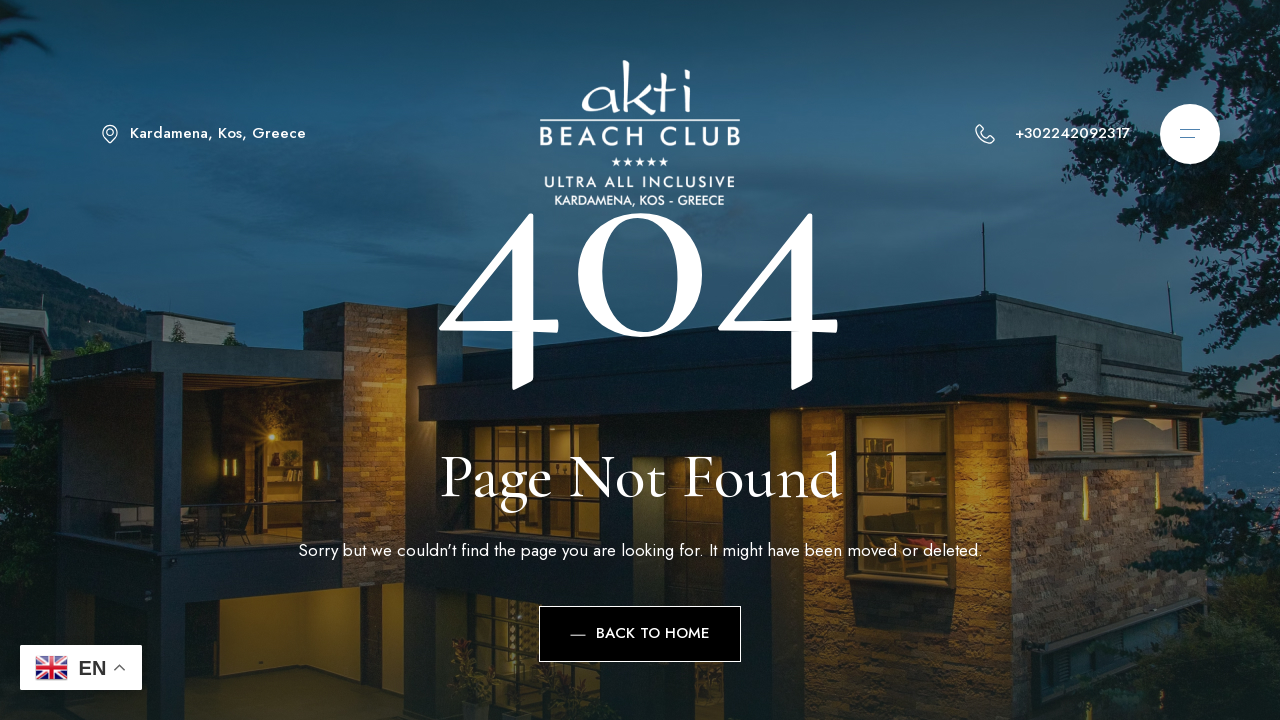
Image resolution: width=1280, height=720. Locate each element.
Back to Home (640, 633)
